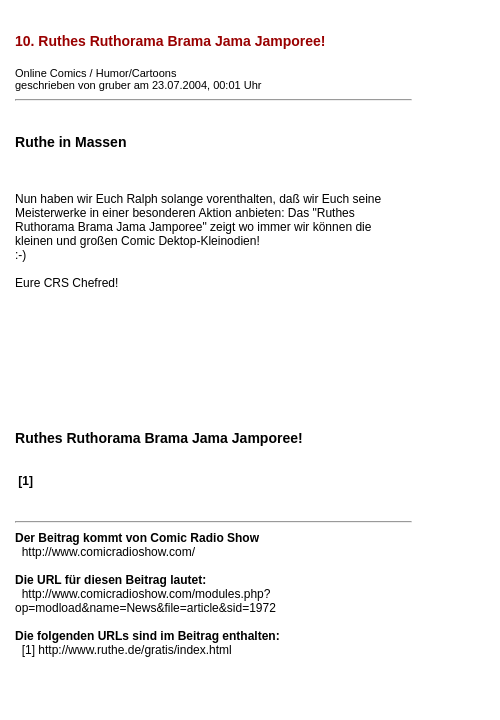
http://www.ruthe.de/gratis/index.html (134, 650)
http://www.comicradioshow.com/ (108, 552)
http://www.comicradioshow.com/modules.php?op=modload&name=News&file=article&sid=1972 (145, 601)
